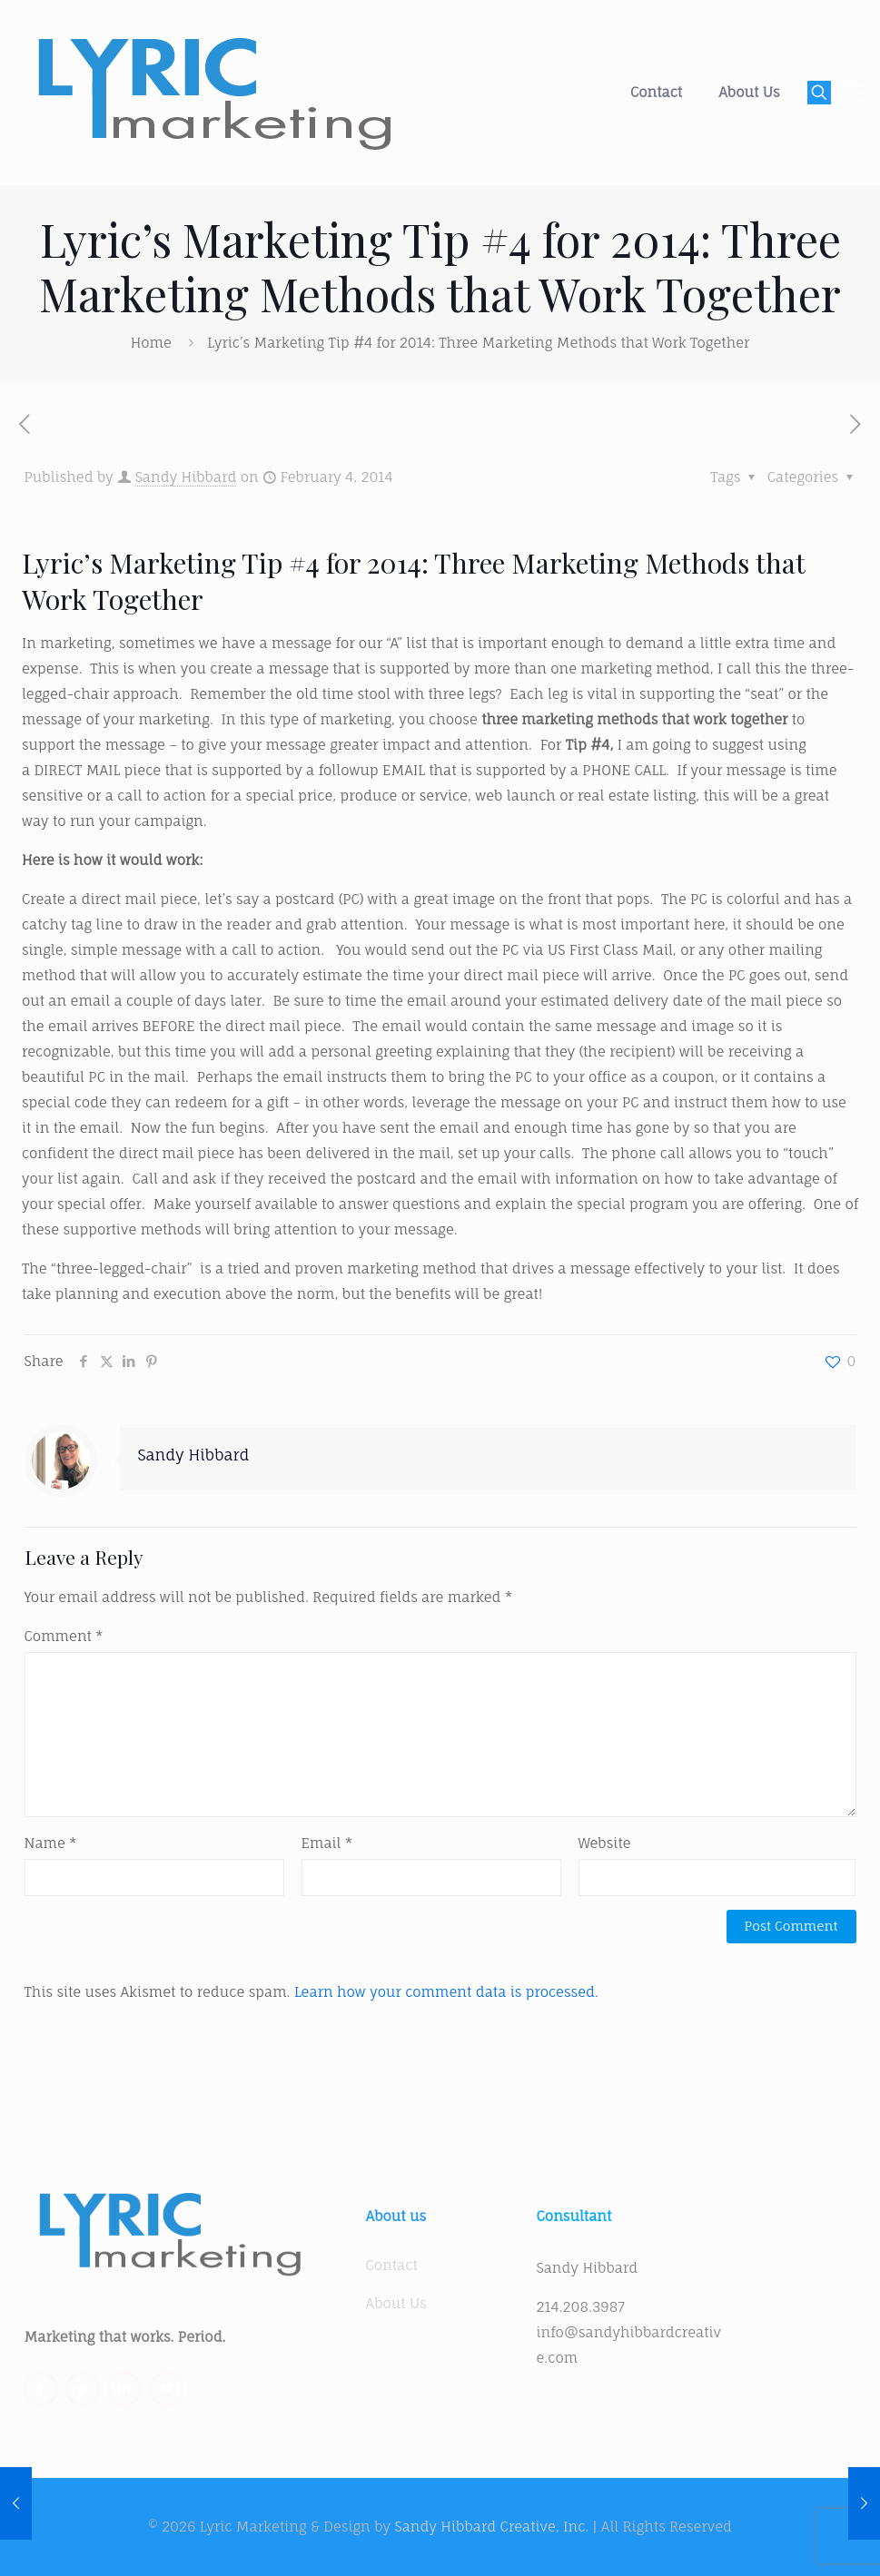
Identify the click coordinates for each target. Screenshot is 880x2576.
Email (327, 1843)
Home (151, 342)
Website (604, 1843)
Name (51, 1843)
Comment (64, 1636)
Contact (392, 2265)
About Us (396, 2303)
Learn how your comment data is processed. (446, 1992)
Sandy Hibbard (186, 477)
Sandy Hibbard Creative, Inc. (491, 2526)
